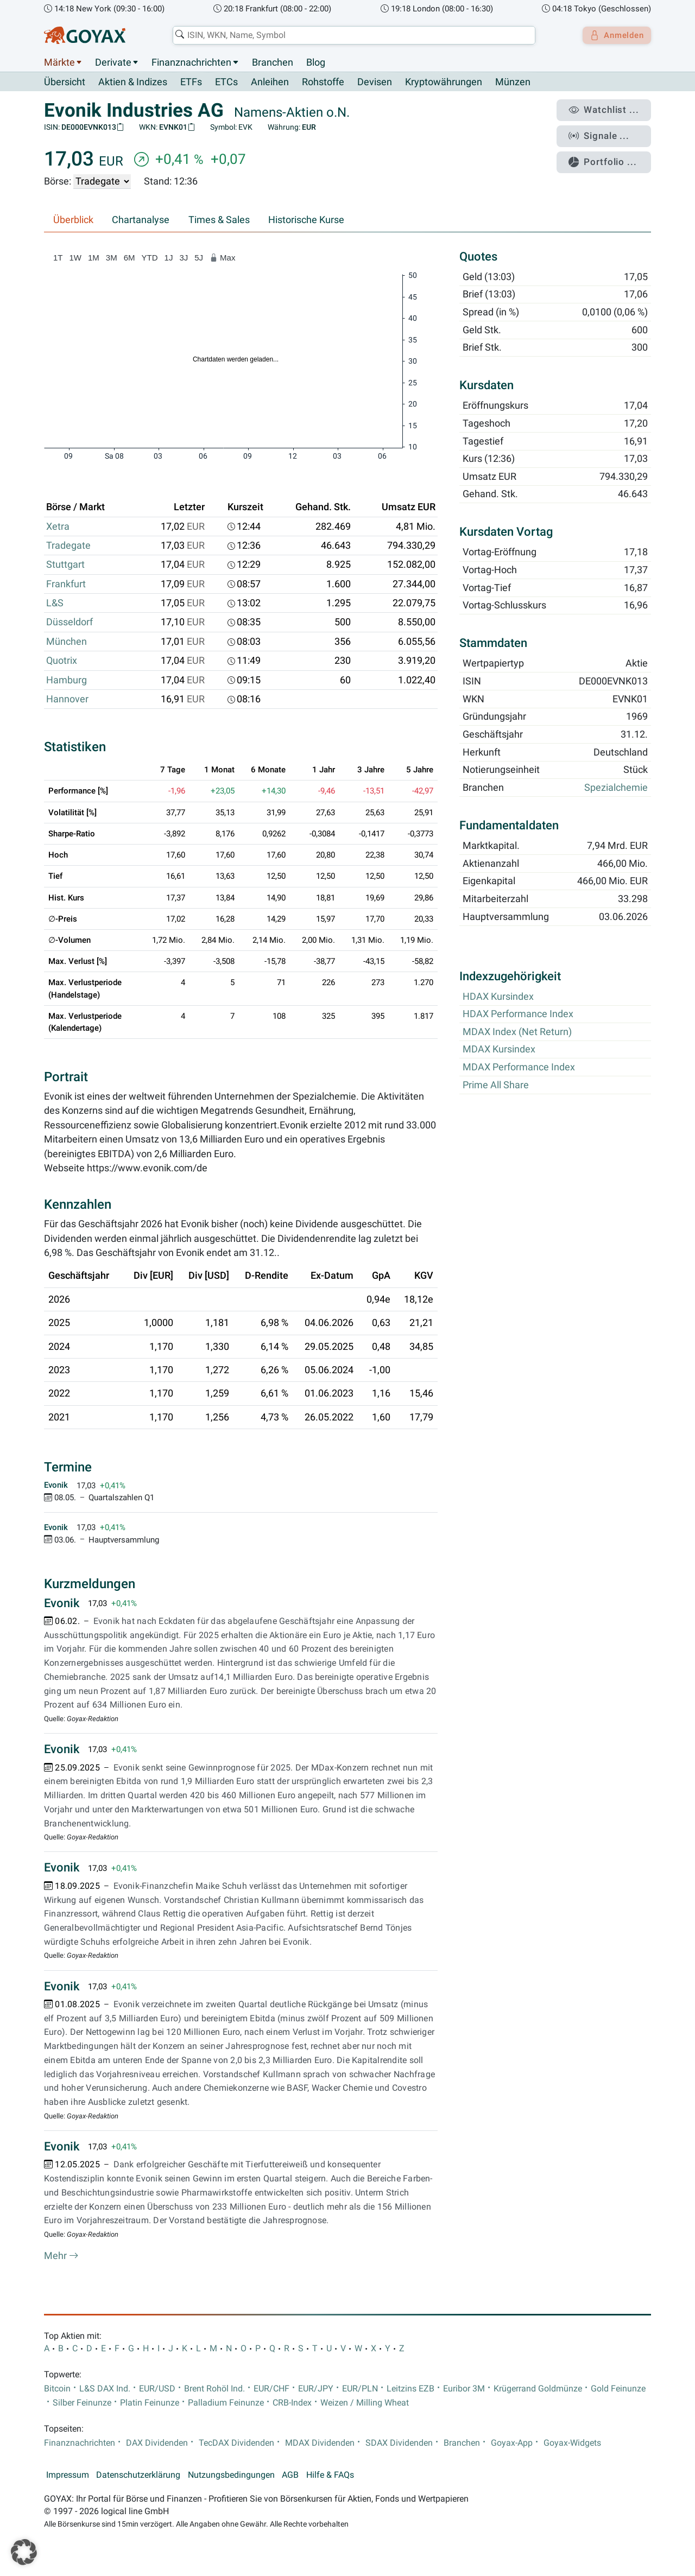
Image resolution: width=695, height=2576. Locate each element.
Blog (315, 62)
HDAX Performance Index (518, 1014)
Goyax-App (512, 2443)
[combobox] (350, 35)
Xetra (58, 526)
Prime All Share (496, 1085)
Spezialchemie (616, 788)
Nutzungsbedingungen (231, 2475)
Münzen (512, 82)
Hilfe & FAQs (330, 2475)
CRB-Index (292, 2403)
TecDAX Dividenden (236, 2443)
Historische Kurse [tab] (306, 220)
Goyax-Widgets (572, 2443)
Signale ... (605, 131)
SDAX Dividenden (399, 2443)
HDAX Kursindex (498, 996)
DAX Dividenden (157, 2443)
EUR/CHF (271, 2389)
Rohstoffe (323, 82)
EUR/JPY (315, 2389)
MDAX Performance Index (519, 1067)
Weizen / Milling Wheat (364, 2403)
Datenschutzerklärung (138, 2475)
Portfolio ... (608, 154)
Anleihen (270, 82)
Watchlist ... (608, 109)
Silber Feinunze (82, 2403)
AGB (290, 2475)
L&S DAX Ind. (104, 2389)
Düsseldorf (69, 622)
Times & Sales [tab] (219, 220)
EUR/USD (157, 2389)
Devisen (374, 82)
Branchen (272, 62)
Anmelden (614, 35)
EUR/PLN (360, 2389)
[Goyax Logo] (84, 35)
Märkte (59, 62)
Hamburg (66, 680)
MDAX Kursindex (499, 1049)
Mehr (61, 2256)
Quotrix (61, 661)
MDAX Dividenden (320, 2443)
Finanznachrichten (191, 62)
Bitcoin (57, 2389)
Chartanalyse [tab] (140, 220)
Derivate (113, 62)
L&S (55, 603)
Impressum (67, 2475)
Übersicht (64, 82)
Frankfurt (66, 584)
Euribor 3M (464, 2389)
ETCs (226, 82)
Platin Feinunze (149, 2403)
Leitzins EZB (410, 2389)
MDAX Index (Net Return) (517, 1031)
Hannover (67, 699)
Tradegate (68, 546)
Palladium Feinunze (226, 2403)
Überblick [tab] (73, 220)
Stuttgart (65, 565)
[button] (24, 2552)
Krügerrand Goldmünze (538, 2389)
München (66, 641)
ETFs (191, 82)
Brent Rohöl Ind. (214, 2389)
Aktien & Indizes (132, 82)
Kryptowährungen (443, 82)
